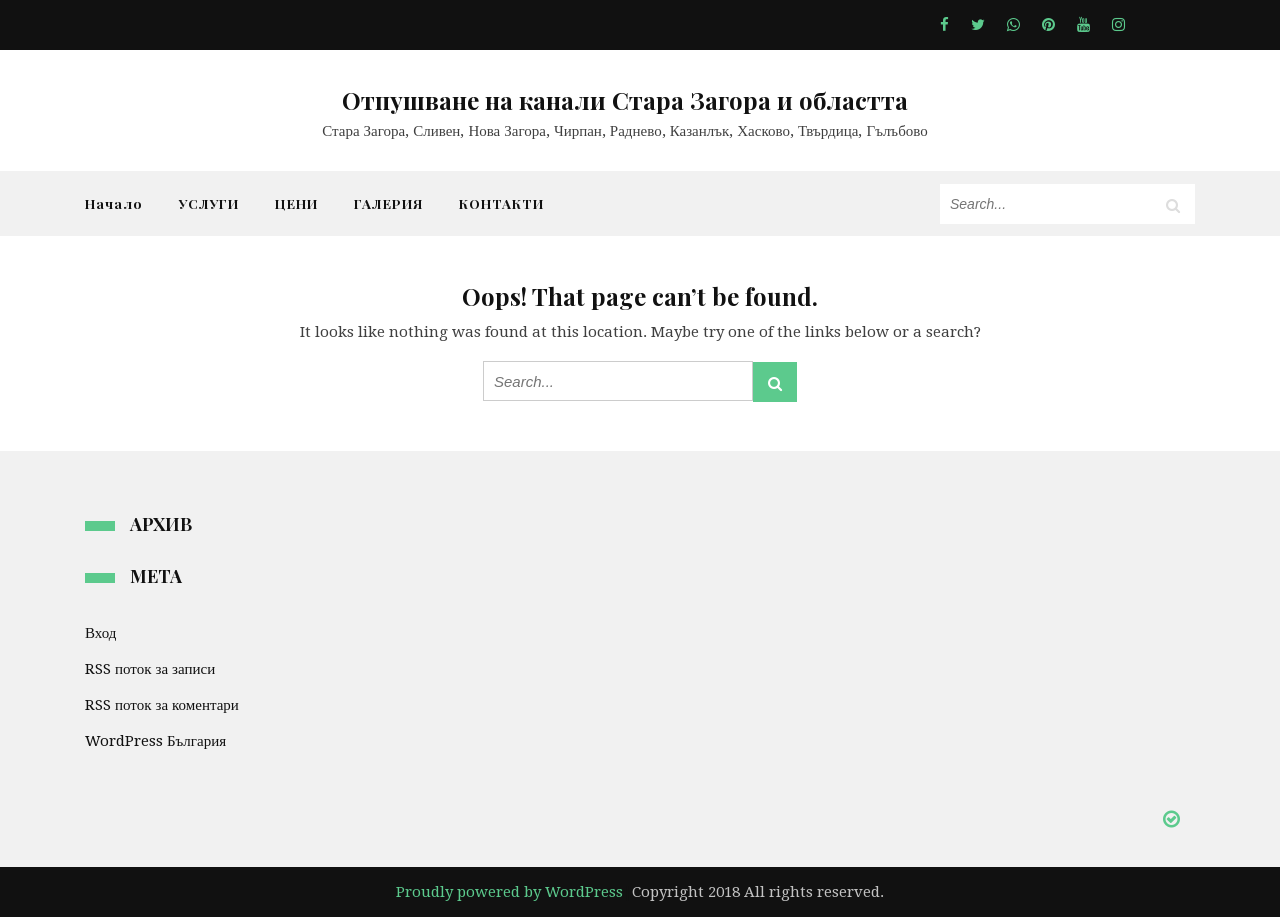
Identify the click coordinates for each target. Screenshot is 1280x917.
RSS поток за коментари (162, 705)
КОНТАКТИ (501, 203)
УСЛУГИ (209, 203)
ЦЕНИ (296, 203)
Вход (100, 633)
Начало (114, 203)
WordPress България (155, 741)
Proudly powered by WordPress (509, 892)
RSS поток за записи (150, 669)
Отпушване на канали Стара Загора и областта (625, 100)
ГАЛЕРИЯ (388, 203)
